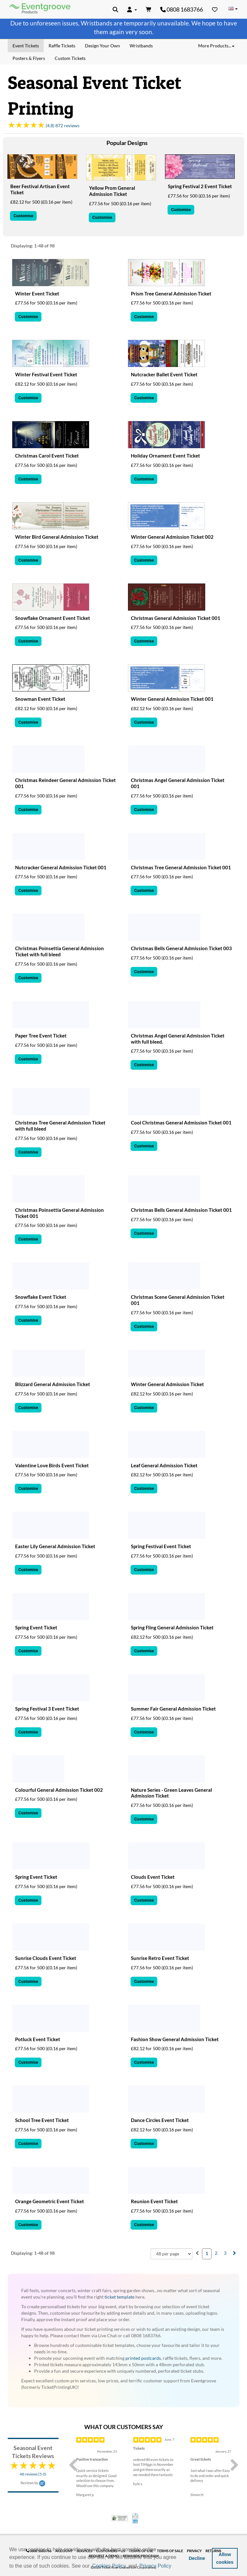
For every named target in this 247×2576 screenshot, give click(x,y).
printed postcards (143, 2358)
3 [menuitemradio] (225, 2253)
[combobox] (171, 2253)
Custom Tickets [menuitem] (70, 58)
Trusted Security (119, 2518)
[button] (175, 2566)
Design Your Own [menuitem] (102, 45)
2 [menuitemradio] (216, 2253)
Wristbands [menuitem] (141, 45)
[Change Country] (233, 9)
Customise (23, 216)
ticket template (119, 2297)
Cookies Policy (109, 2566)
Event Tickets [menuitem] (26, 45)
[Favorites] (215, 9)
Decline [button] (197, 2558)
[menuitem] (197, 2253)
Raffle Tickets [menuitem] (62, 45)
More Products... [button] (216, 45)
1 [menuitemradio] (207, 2253)
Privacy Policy (155, 2566)
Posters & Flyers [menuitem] (29, 58)
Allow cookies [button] (224, 2558)
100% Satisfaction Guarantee (135, 2518)
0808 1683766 (181, 9)
